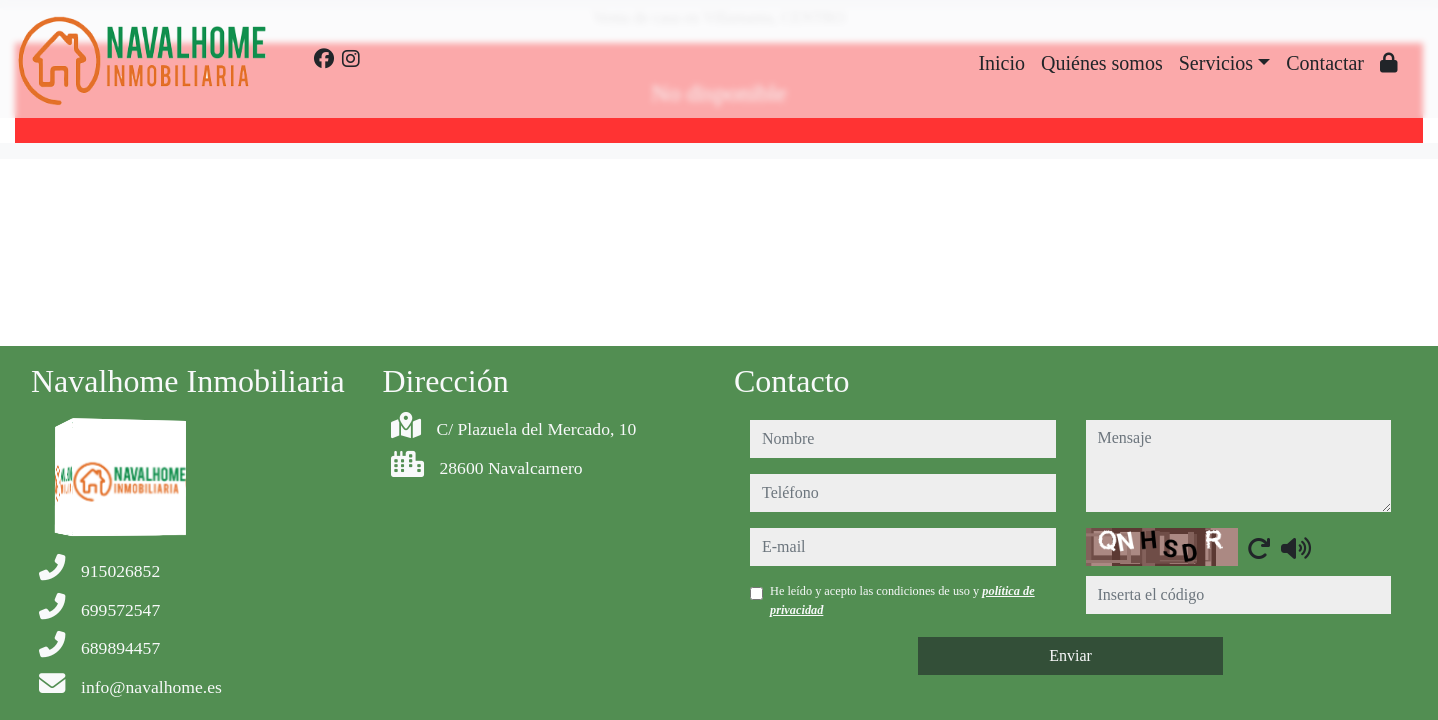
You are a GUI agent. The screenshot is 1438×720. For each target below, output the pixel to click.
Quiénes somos (1102, 63)
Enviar (1070, 655)
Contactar (1325, 63)
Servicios (1216, 63)
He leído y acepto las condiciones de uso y (902, 600)
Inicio (1001, 63)
